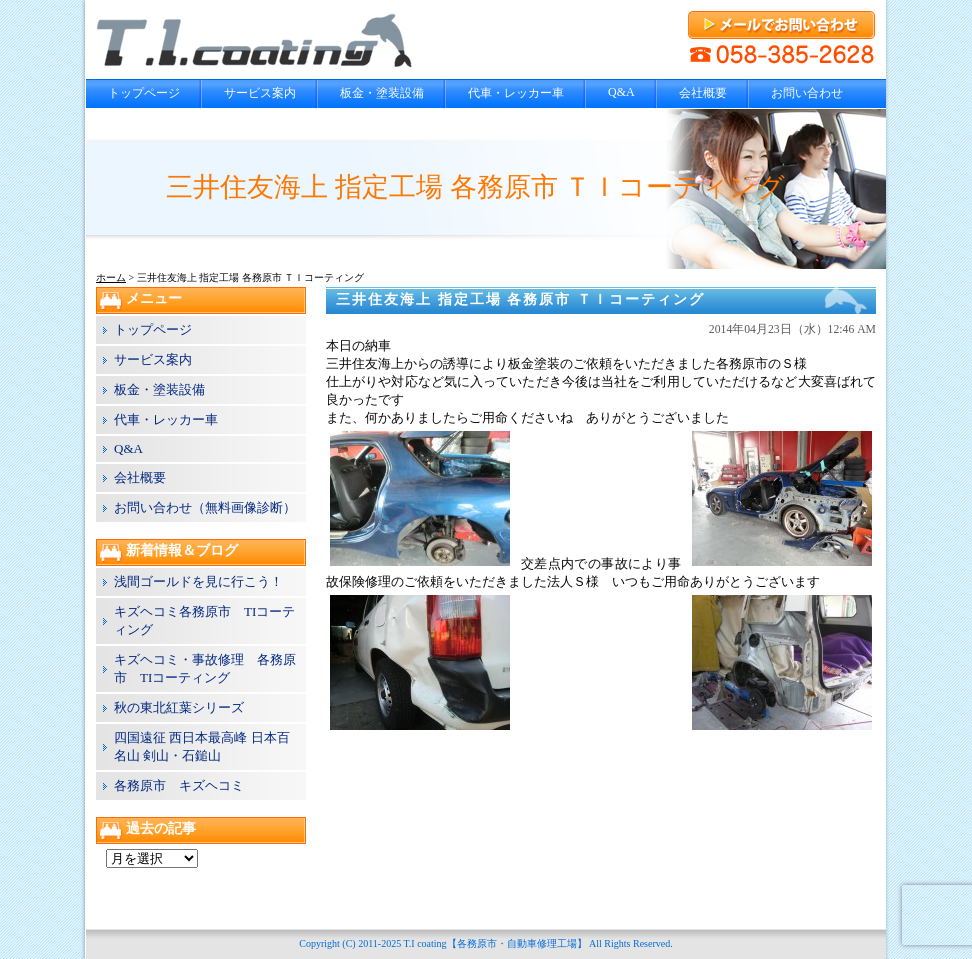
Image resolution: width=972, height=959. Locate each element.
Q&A (621, 92)
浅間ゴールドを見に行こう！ (198, 581)
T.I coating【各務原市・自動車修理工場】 (494, 943)
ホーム (111, 277)
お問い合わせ (807, 93)
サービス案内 (260, 93)
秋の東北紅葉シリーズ (179, 707)
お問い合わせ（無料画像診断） (205, 507)
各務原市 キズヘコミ (179, 785)
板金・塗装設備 (382, 93)
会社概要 (703, 93)
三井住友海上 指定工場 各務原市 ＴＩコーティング (520, 299)
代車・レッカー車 (516, 93)
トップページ (144, 93)
